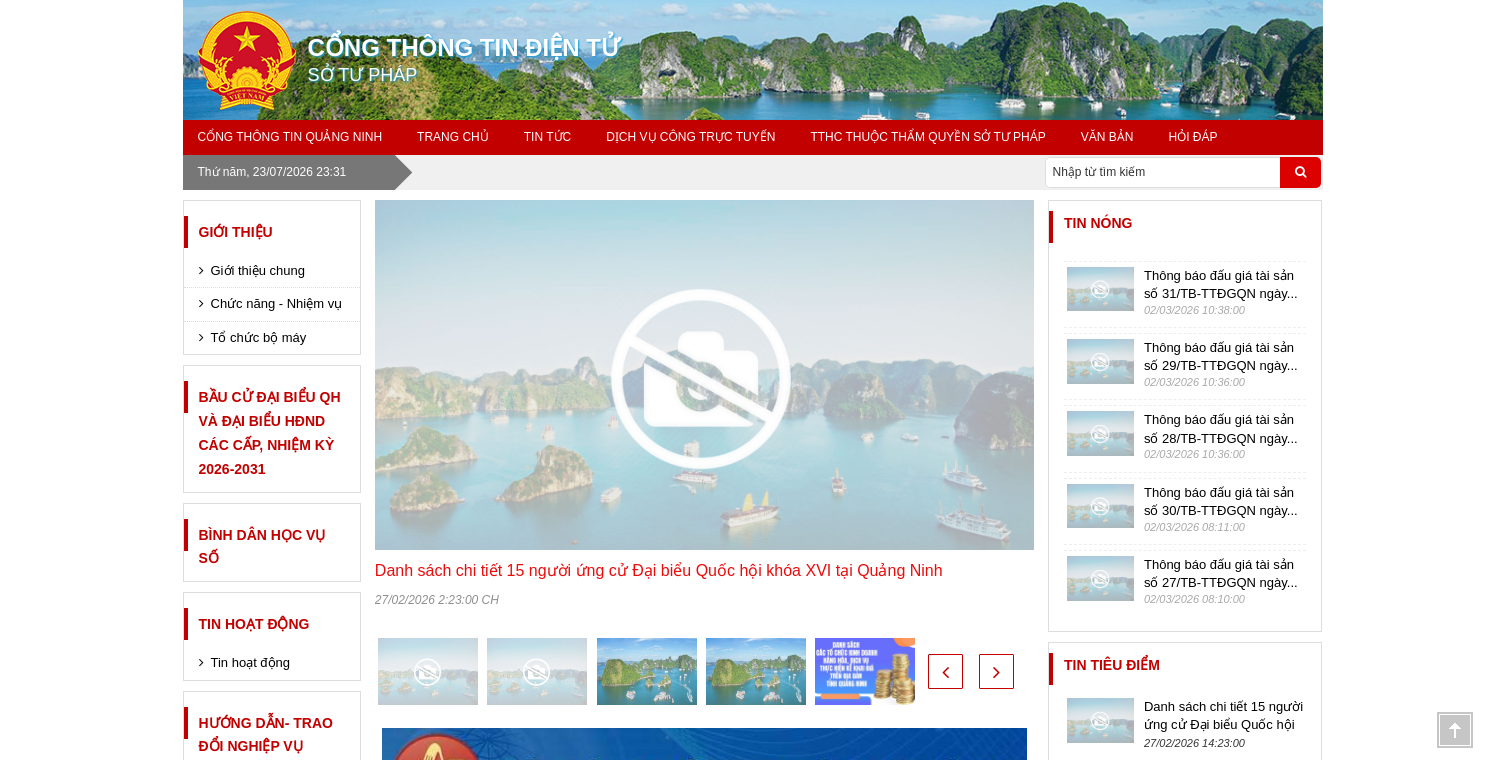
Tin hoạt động (254, 624)
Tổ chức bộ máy (259, 337)
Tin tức (547, 137)
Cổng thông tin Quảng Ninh (290, 137)
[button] (945, 671)
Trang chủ (453, 137)
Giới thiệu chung (258, 270)
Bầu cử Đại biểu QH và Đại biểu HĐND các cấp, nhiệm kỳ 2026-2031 (270, 432)
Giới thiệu (236, 232)
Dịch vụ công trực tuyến (690, 137)
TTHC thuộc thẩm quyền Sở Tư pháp (927, 137)
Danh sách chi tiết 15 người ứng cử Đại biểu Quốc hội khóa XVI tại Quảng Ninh (659, 570)
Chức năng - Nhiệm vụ (277, 303)
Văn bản (1107, 137)
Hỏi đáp (1192, 137)
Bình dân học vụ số (262, 547)
